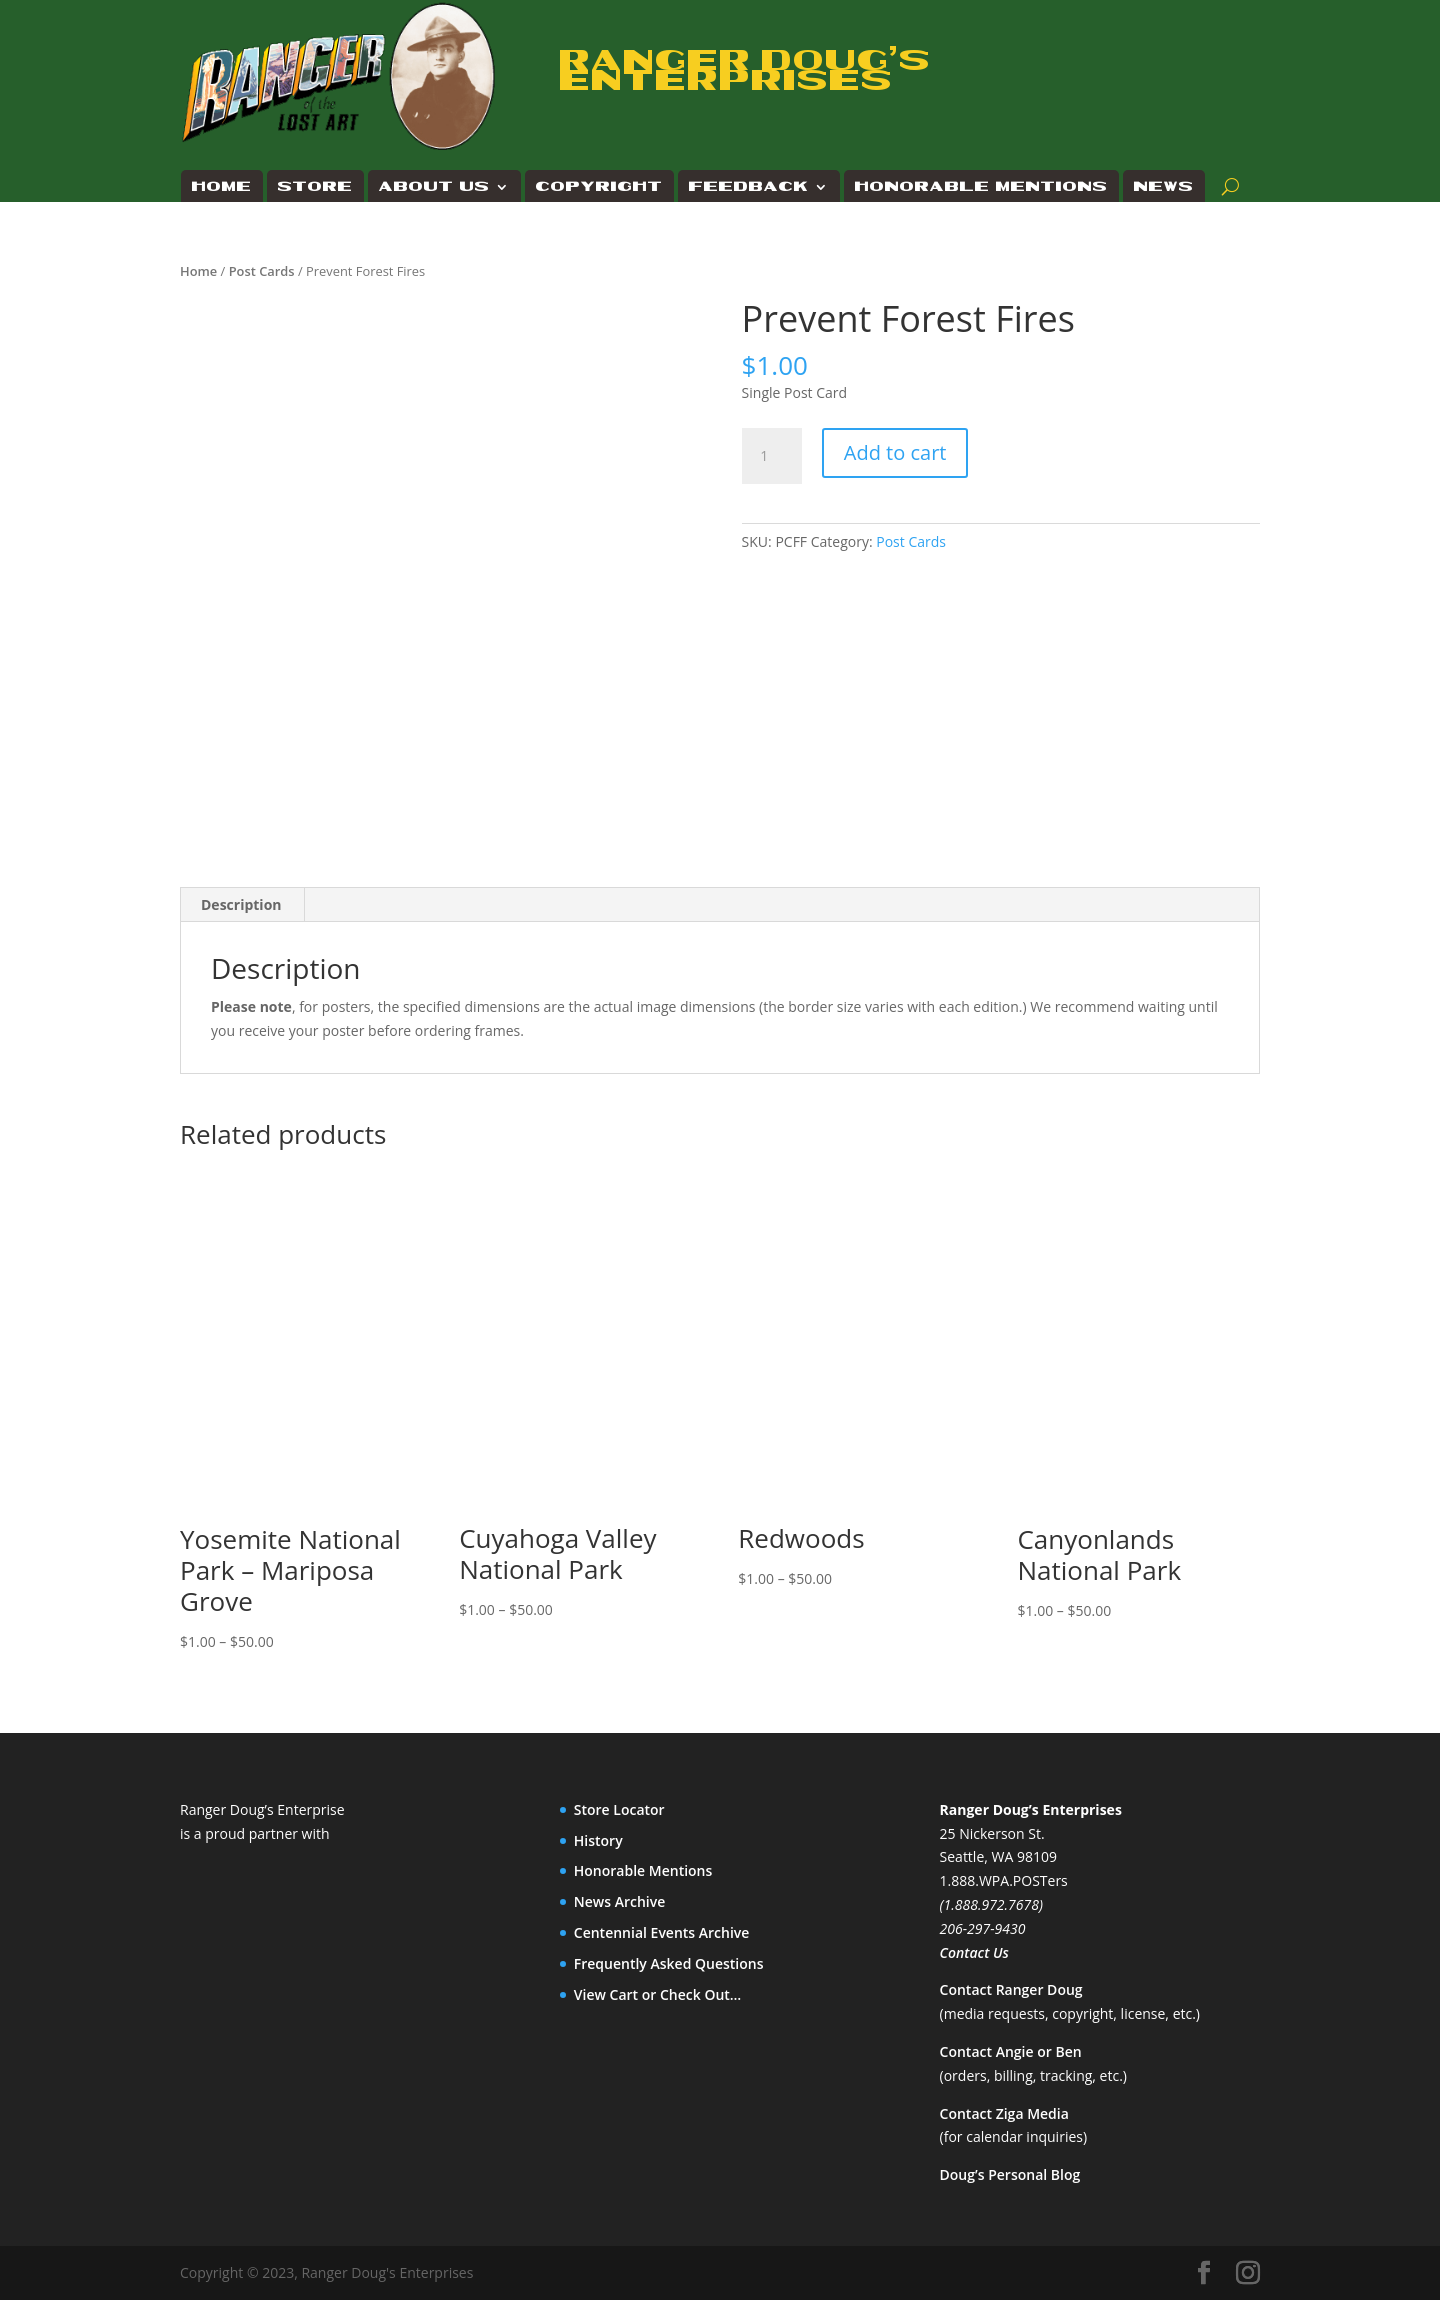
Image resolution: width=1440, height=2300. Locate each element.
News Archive (620, 1901)
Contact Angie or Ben (1011, 2051)
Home (222, 187)
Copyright (599, 187)
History (598, 1840)
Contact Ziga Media (1004, 2113)
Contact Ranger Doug (1011, 1989)
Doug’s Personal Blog (1010, 2174)
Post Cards (262, 271)
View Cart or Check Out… (658, 1994)
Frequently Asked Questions (669, 1963)
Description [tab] (241, 904)
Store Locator (619, 1809)
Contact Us (974, 1952)
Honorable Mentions (981, 187)
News (1164, 187)
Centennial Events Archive (662, 1932)
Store (315, 187)
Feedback (749, 187)
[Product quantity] (772, 456)
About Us (434, 187)
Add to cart (895, 452)
